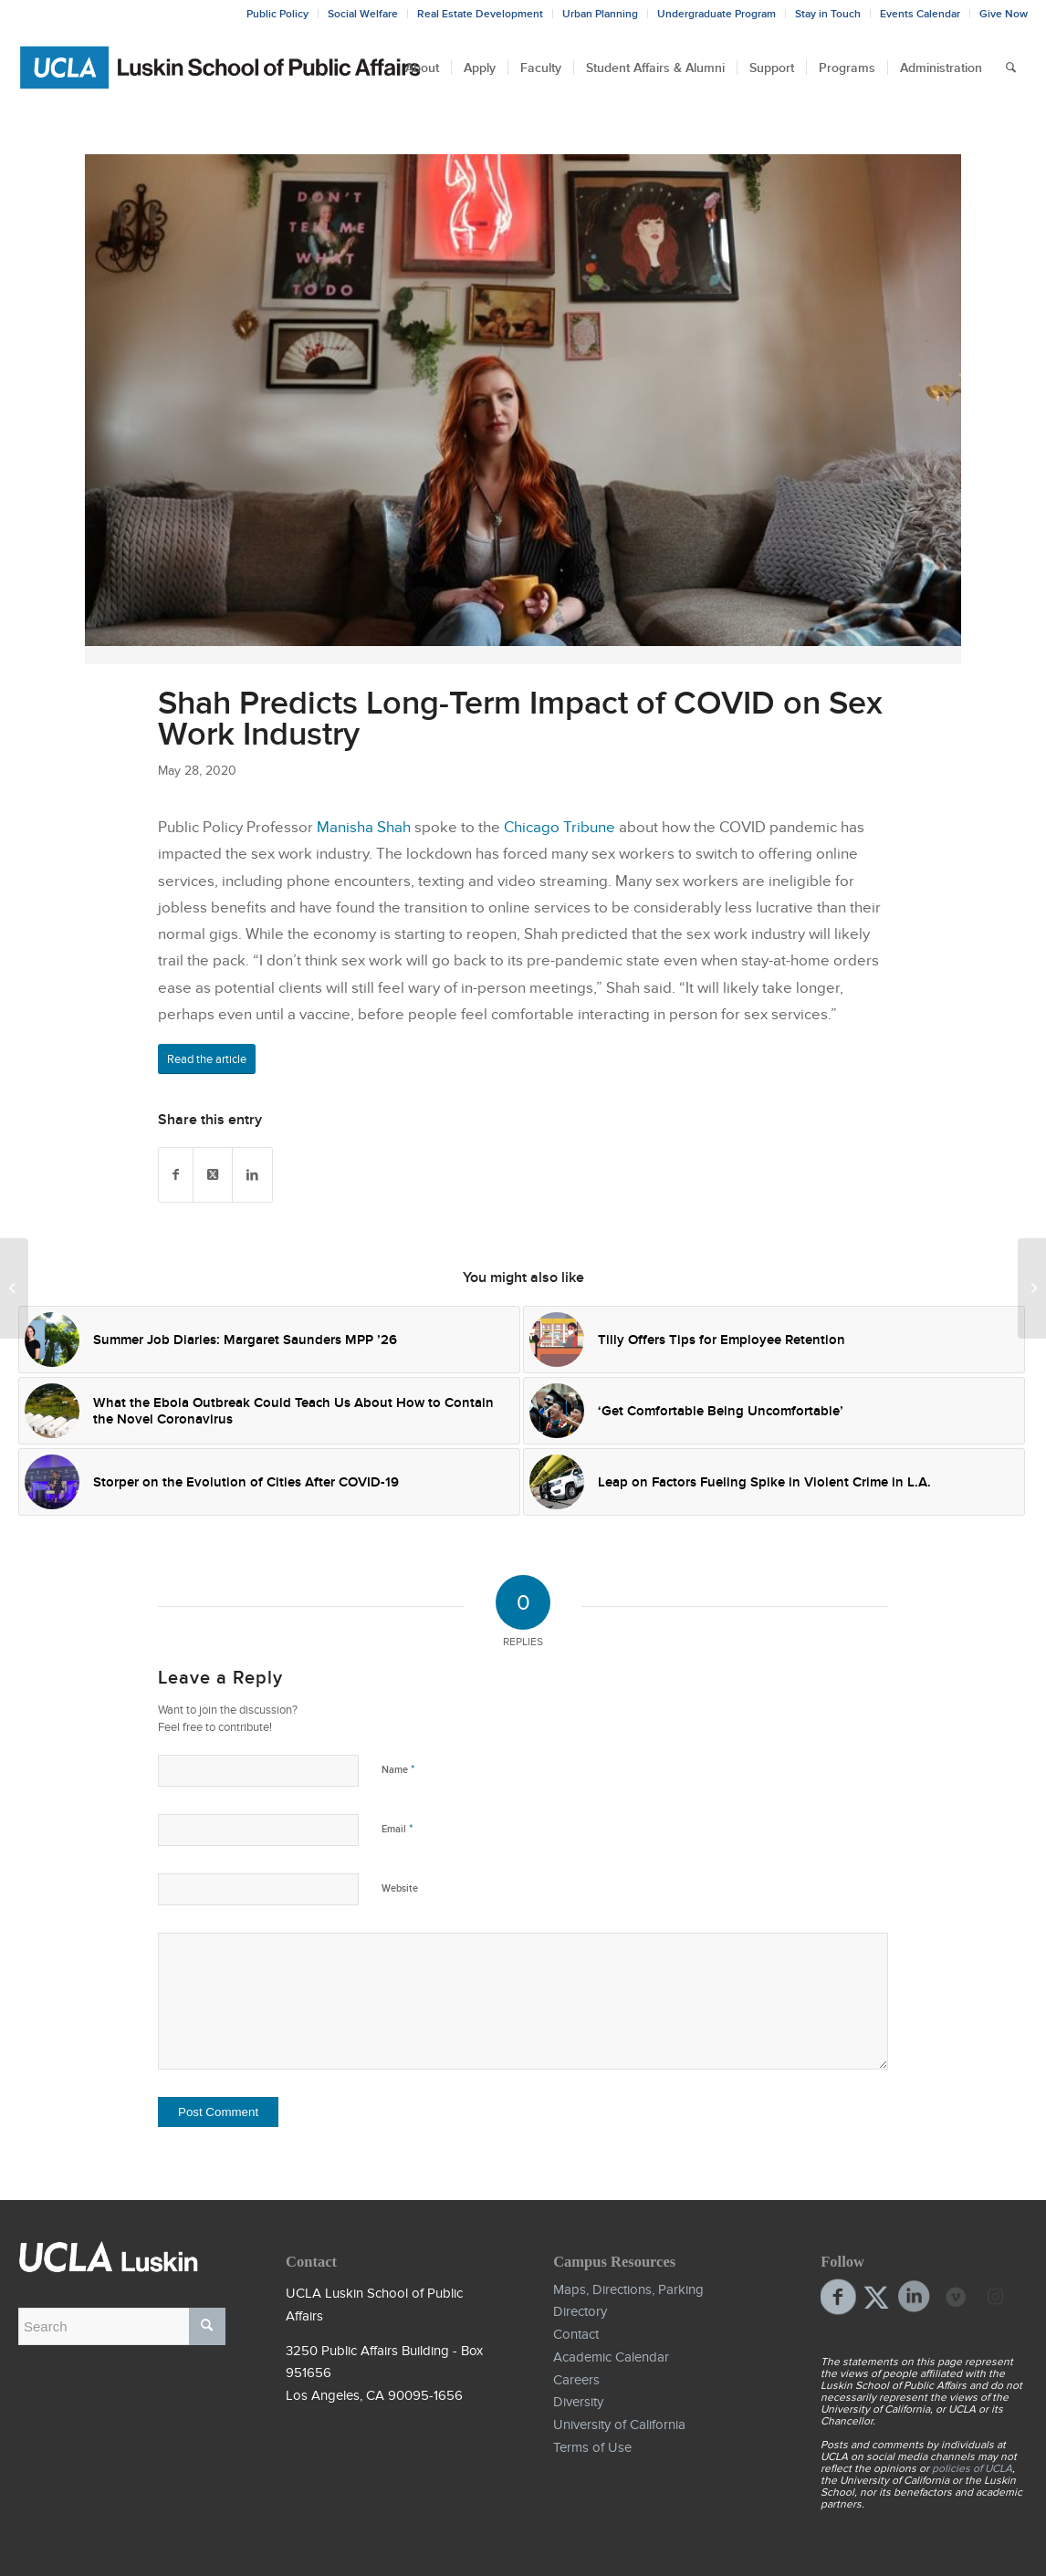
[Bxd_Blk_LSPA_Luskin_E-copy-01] (221, 67)
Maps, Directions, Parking (628, 2289)
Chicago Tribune (559, 827)
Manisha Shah (364, 827)
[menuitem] (422, 67)
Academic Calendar (611, 2357)
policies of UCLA (972, 2468)
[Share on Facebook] (176, 1175)
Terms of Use (592, 2447)
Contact (576, 2334)
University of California (619, 2424)
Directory (580, 2311)
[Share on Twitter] (213, 1175)
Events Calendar (920, 13)
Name (398, 1769)
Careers (576, 2380)
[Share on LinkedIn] (252, 1175)
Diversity (578, 2401)
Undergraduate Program (716, 13)
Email (397, 1828)
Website (400, 1887)
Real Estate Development (480, 13)
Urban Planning (600, 13)
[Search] (1011, 67)
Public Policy (277, 13)
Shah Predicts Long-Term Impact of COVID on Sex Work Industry (520, 718)
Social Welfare (363, 13)
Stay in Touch (828, 13)
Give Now (1003, 13)
